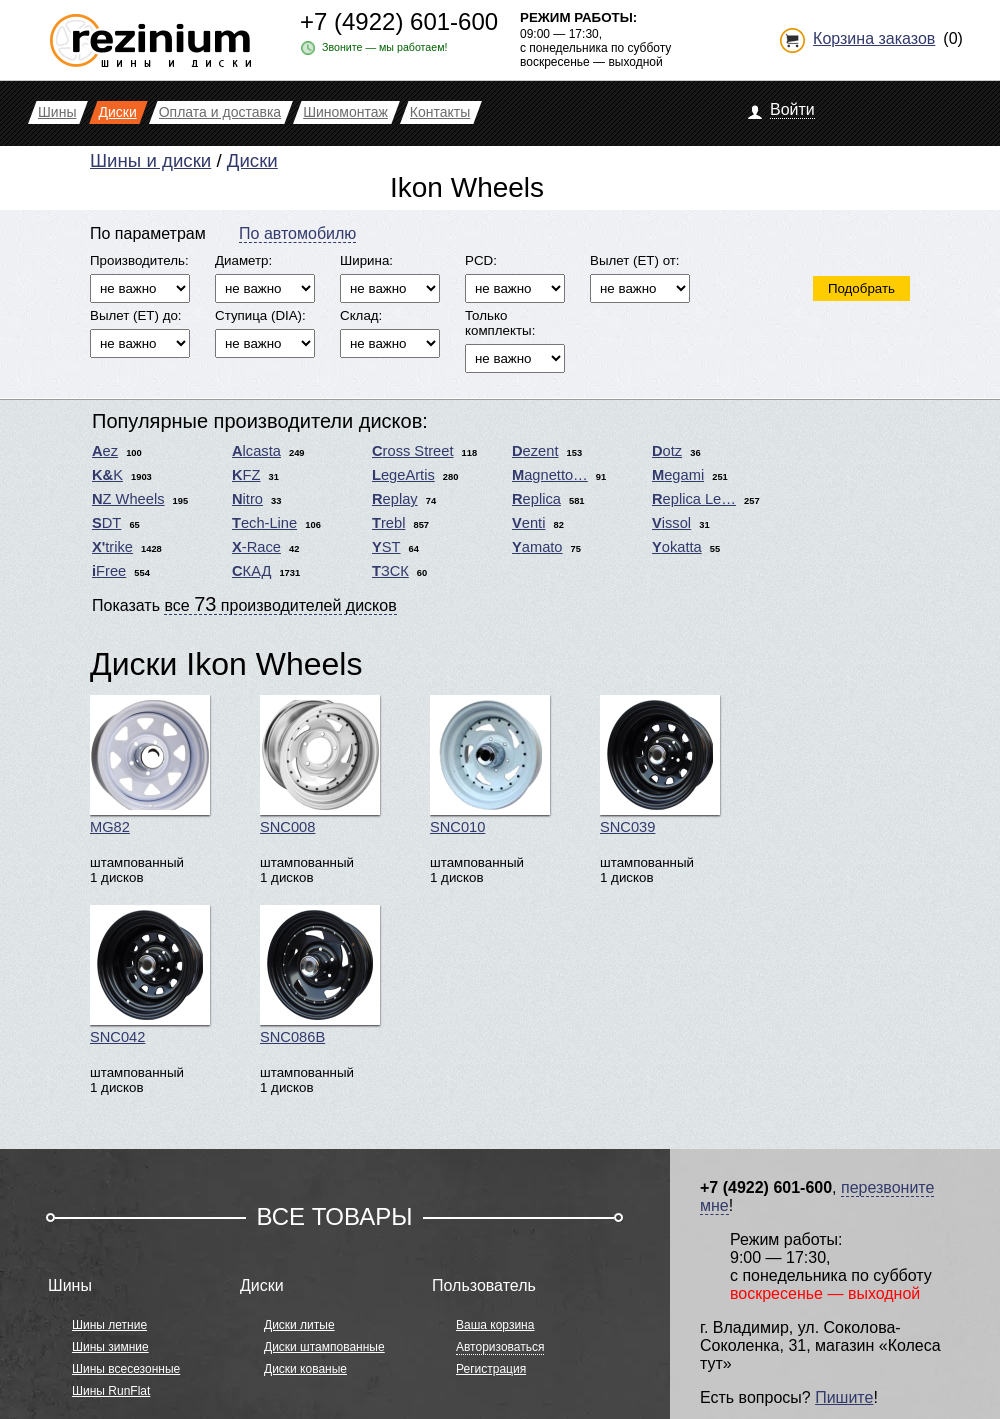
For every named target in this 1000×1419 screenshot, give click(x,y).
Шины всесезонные (126, 1369)
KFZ (246, 475)
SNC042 (150, 975)
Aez (105, 451)
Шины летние (109, 1325)
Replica (536, 499)
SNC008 (320, 765)
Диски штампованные (324, 1347)
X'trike (112, 547)
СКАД (251, 571)
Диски (252, 160)
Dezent (535, 451)
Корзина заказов (874, 38)
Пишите (844, 1397)
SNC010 (490, 765)
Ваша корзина (495, 1325)
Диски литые (299, 1325)
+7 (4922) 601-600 (399, 21)
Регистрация (491, 1369)
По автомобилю (297, 233)
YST (386, 547)
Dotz (667, 451)
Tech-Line (264, 523)
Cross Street (412, 451)
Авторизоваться (500, 1347)
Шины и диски (150, 160)
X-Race (256, 547)
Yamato (537, 547)
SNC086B (320, 975)
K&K (107, 475)
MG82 (150, 765)
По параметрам (148, 233)
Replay (395, 499)
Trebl (388, 523)
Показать (244, 604)
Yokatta (677, 547)
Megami (678, 475)
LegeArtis (403, 475)
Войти (792, 109)
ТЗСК (390, 571)
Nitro (247, 499)
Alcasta (256, 451)
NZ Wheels (128, 499)
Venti (528, 523)
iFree (109, 571)
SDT (106, 523)
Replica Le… (694, 499)
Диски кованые (305, 1369)
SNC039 (660, 765)
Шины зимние (110, 1347)
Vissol (671, 523)
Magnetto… (550, 475)
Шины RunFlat (111, 1391)
